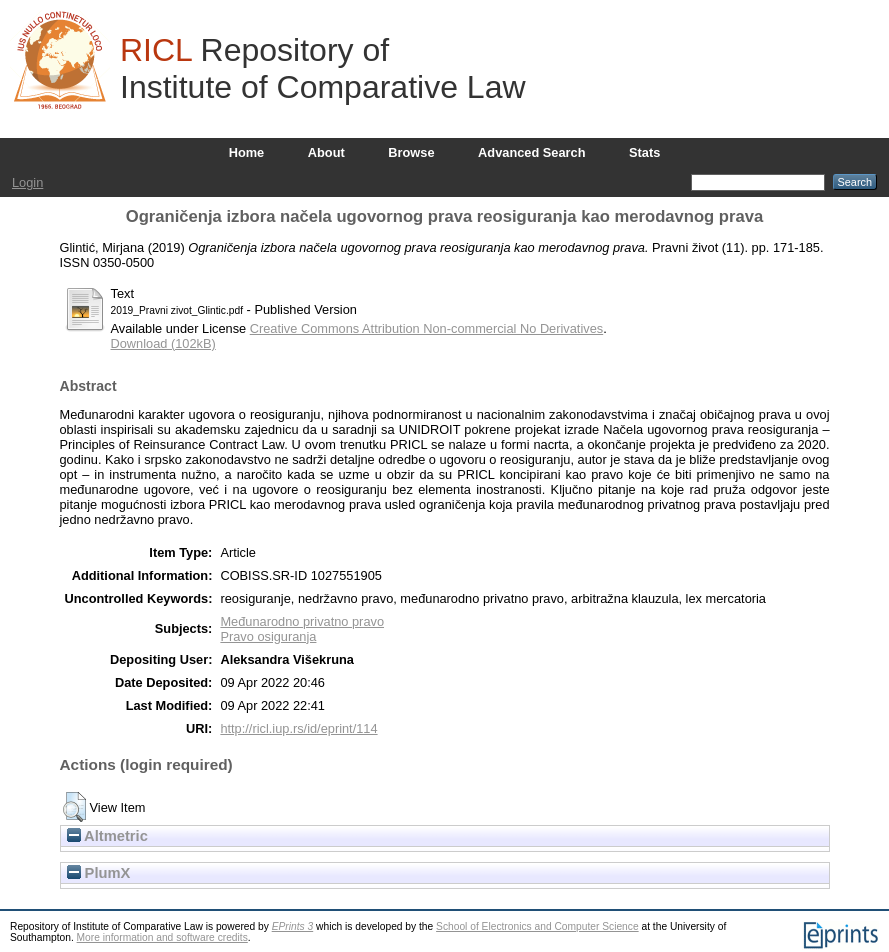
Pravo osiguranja (268, 636)
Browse (411, 152)
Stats (644, 152)
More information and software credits (162, 937)
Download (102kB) (163, 343)
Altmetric (107, 836)
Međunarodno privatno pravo (302, 621)
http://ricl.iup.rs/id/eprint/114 (298, 728)
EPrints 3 (293, 926)
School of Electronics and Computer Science (537, 926)
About (326, 152)
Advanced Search (531, 152)
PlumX (99, 873)
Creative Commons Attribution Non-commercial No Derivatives (426, 328)
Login (27, 182)
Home (247, 152)
